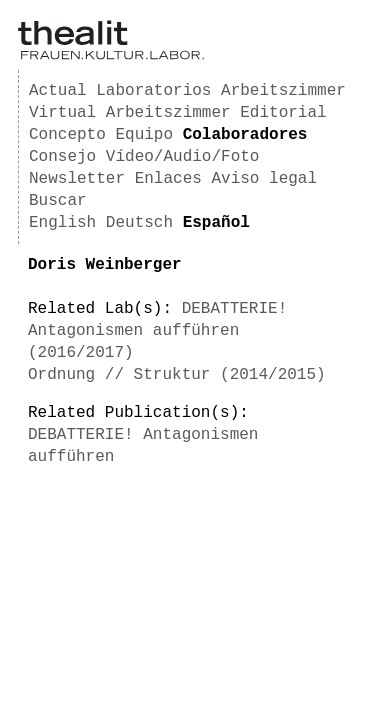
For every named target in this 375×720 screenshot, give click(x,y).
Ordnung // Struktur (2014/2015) (177, 375)
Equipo (144, 135)
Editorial (283, 113)
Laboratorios (153, 91)
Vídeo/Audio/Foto (183, 157)
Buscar (58, 201)
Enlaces (168, 179)
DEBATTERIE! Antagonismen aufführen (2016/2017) (157, 331)
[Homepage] (111, 56)
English (62, 223)
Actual (58, 91)
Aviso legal (264, 179)
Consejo (62, 157)
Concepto (67, 135)
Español (216, 223)
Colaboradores (245, 135)
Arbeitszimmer (283, 91)
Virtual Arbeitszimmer (130, 113)
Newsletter (77, 179)
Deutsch (139, 223)
